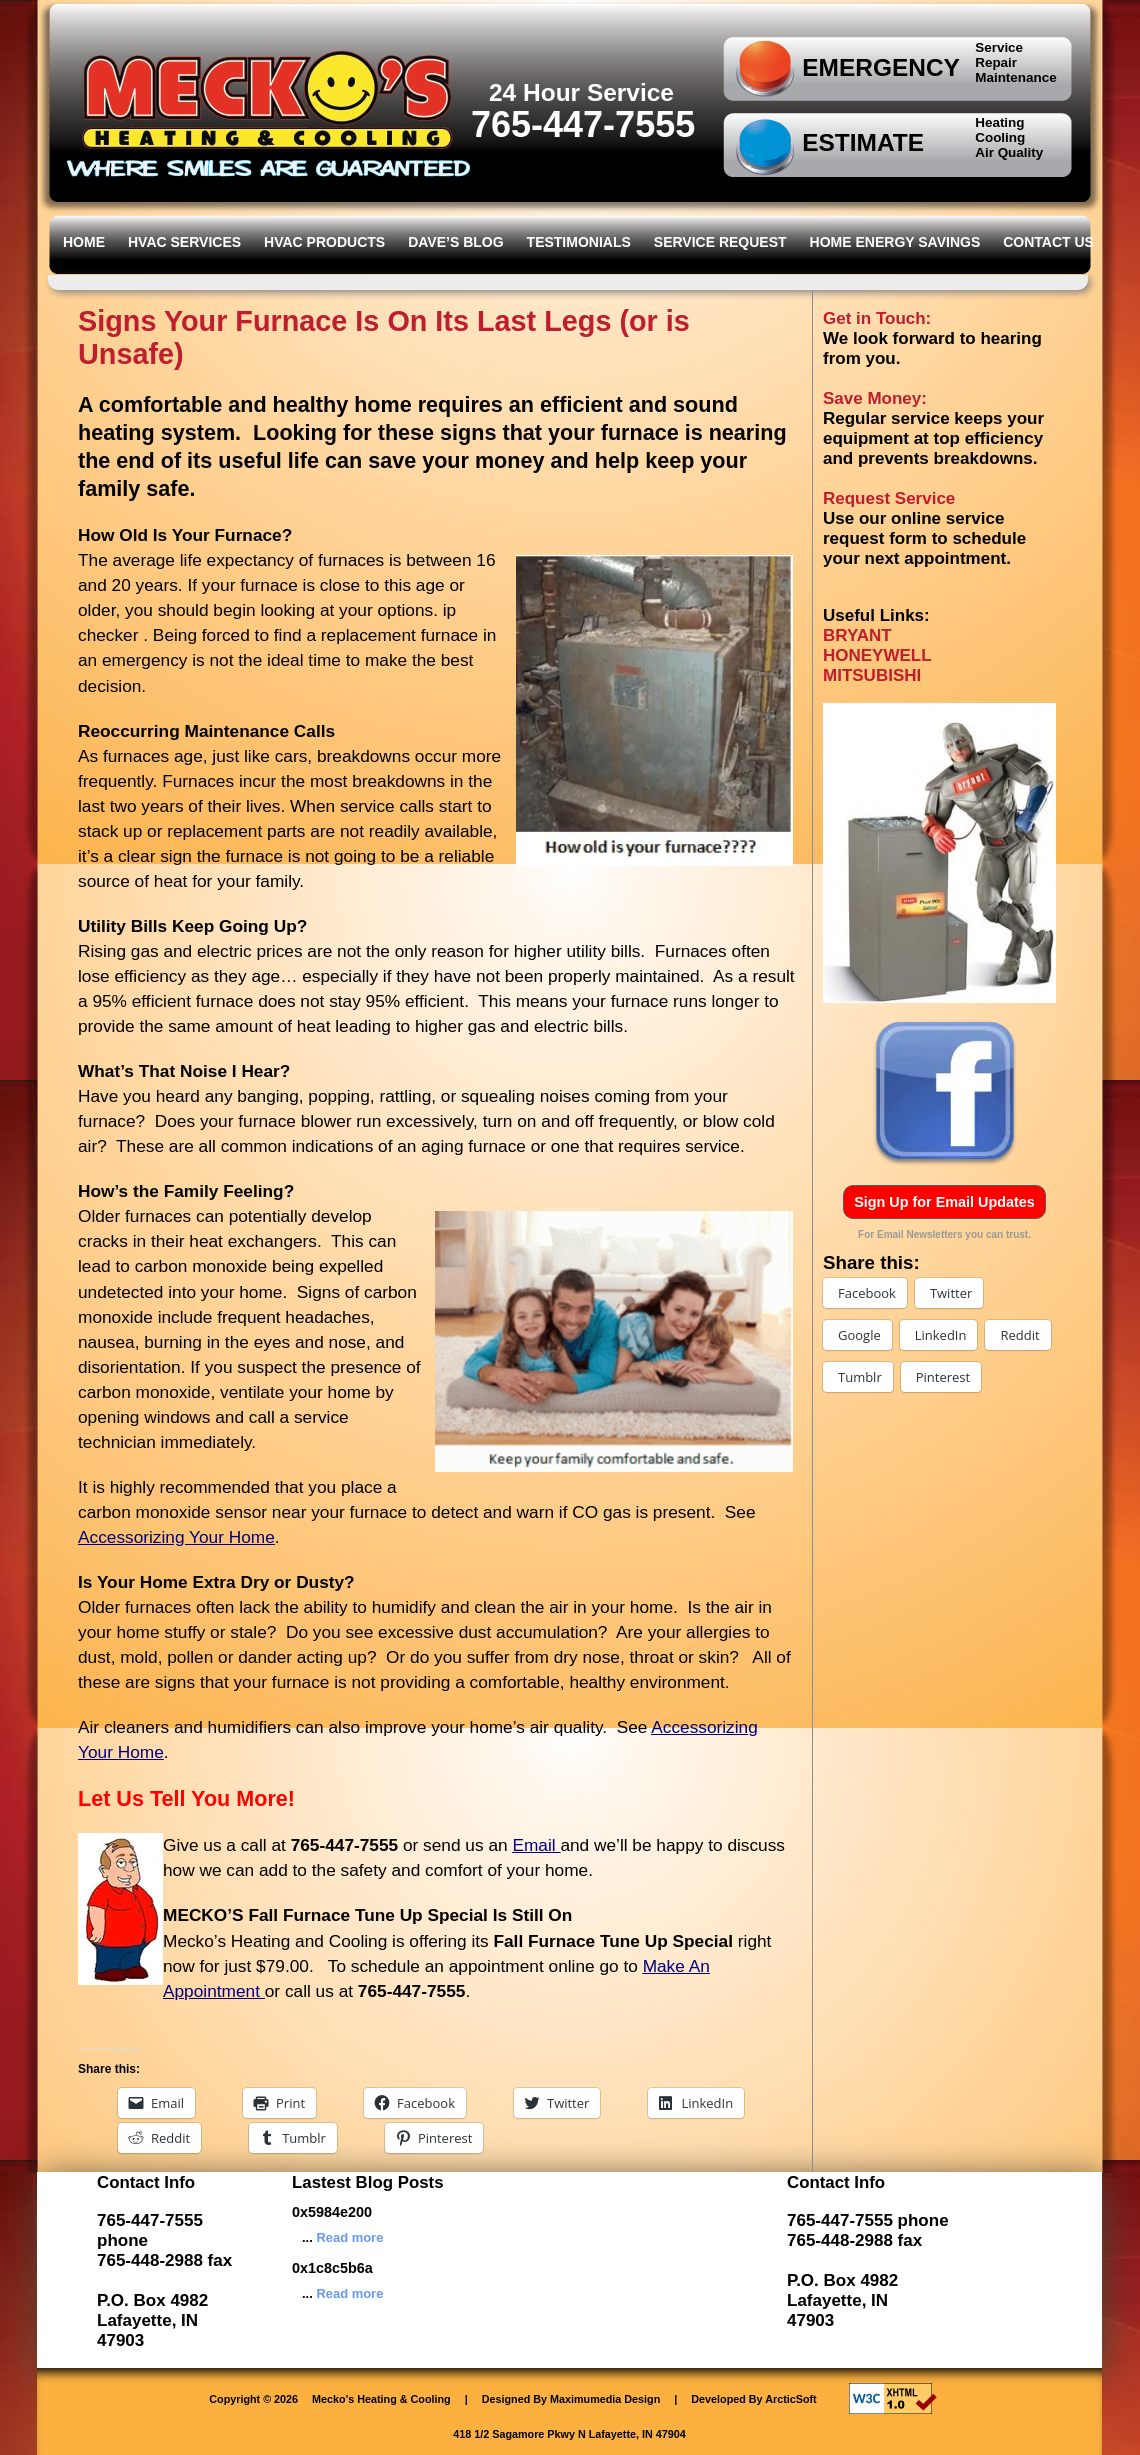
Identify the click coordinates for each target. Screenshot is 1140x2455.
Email (536, 1845)
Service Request (720, 242)
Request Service (889, 498)
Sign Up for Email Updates (944, 1202)
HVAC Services (184, 242)
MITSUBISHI (872, 675)
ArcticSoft (791, 2399)
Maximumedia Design (605, 2399)
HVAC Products (324, 242)
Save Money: (875, 398)
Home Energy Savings (895, 242)
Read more (349, 2237)
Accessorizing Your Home (176, 1537)
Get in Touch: (877, 318)
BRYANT (857, 635)
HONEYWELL (877, 655)
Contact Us (1048, 242)
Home (84, 242)
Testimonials (579, 242)
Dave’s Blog (455, 242)
